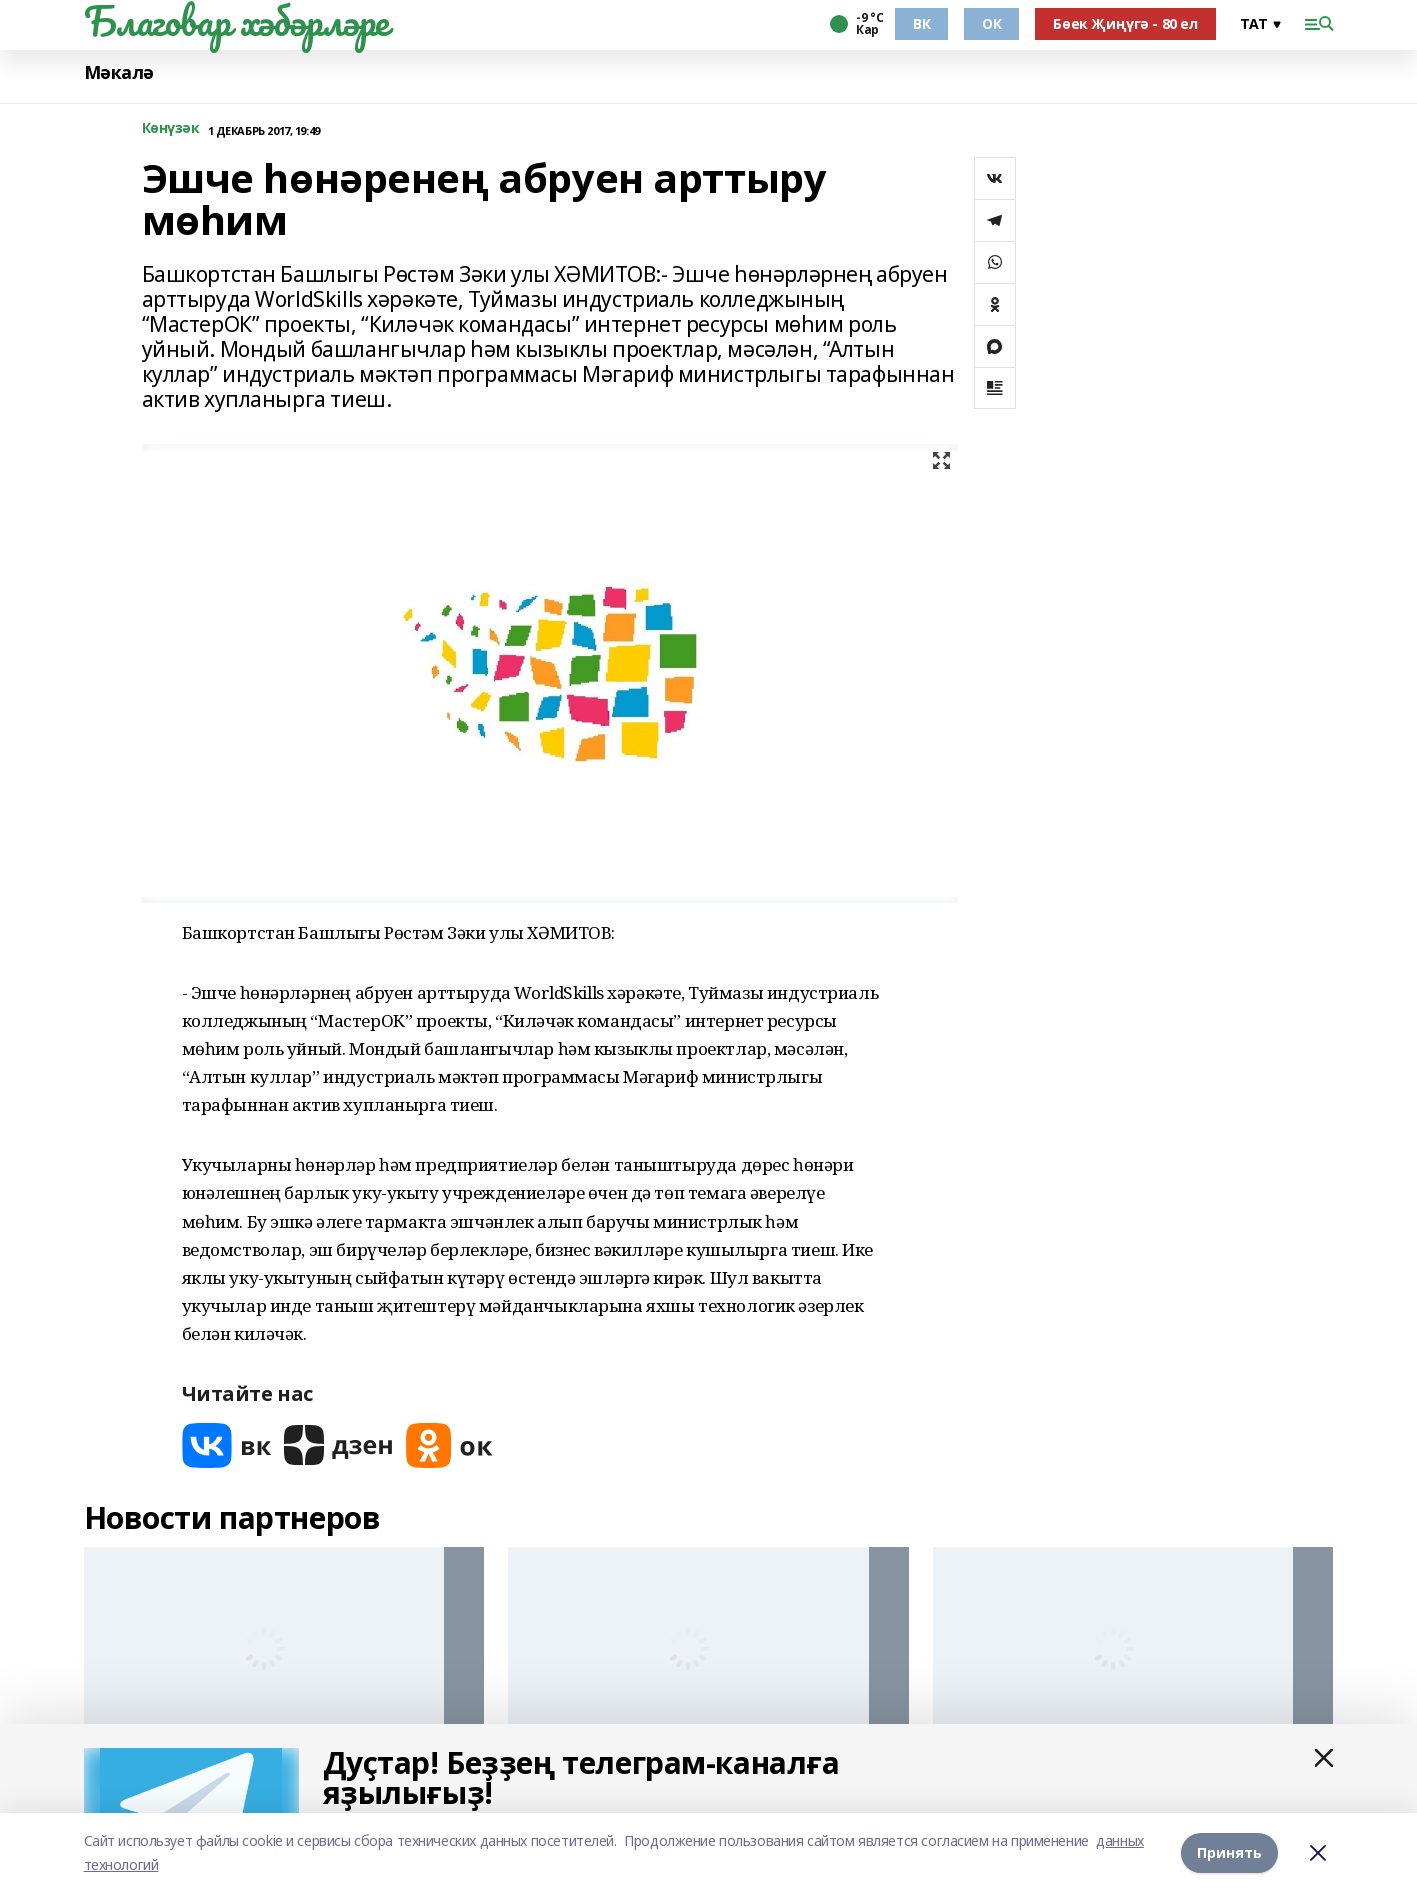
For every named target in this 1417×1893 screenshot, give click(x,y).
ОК (991, 23)
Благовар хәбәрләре (236, 21)
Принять (1229, 1852)
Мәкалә (119, 72)
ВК (921, 23)
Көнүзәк (171, 128)
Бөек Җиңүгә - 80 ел (1125, 23)
